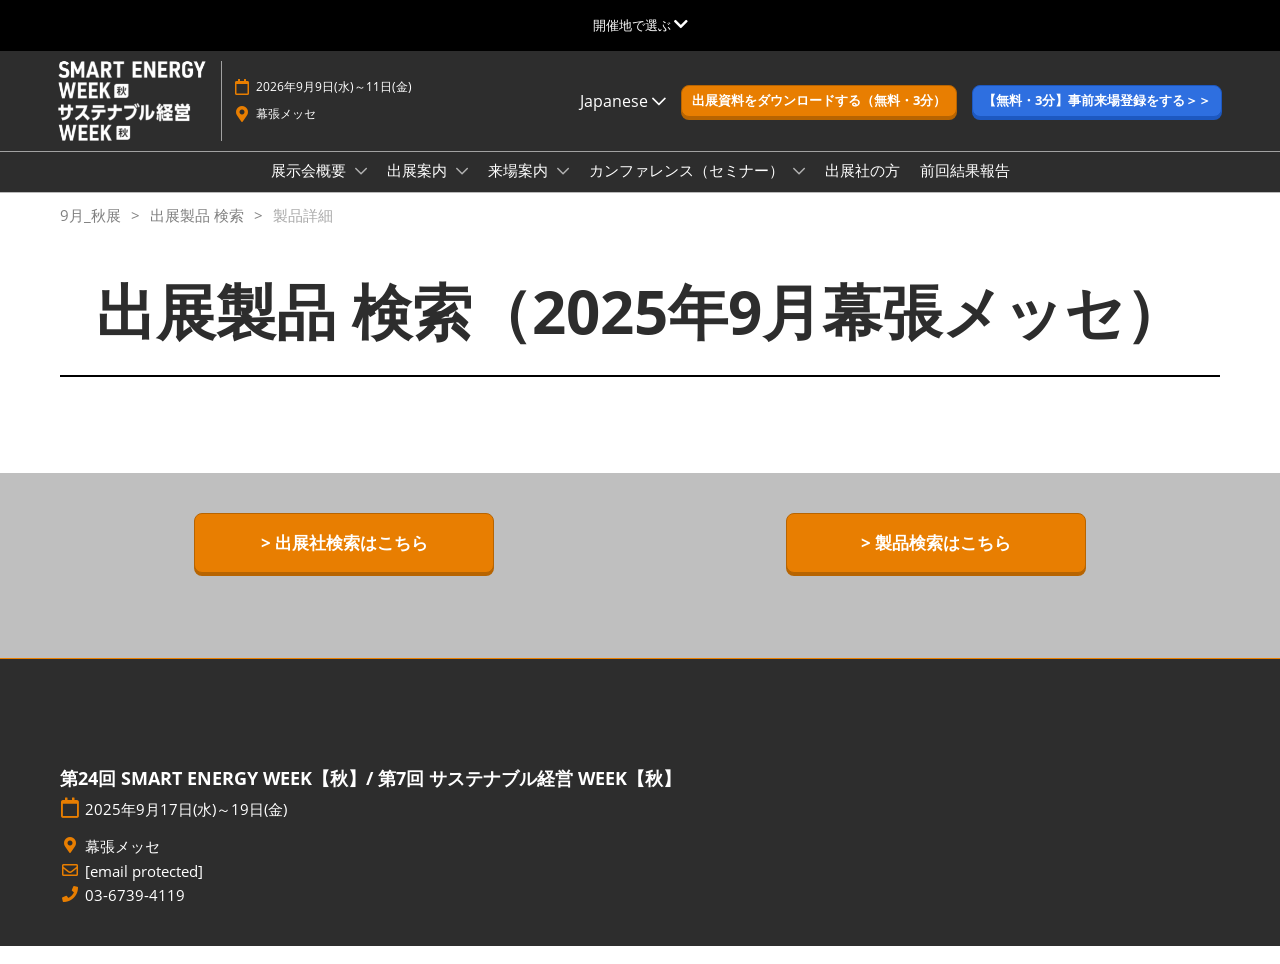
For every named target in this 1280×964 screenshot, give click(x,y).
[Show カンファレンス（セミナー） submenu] (799, 190)
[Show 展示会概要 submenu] (361, 190)
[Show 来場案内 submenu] (563, 190)
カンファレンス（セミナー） (688, 189)
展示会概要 (310, 189)
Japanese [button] (623, 120)
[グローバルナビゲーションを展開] (640, 25)
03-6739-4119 (135, 913)
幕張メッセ (286, 132)
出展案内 (419, 189)
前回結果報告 (965, 189)
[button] (819, 120)
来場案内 (520, 189)
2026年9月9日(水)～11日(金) (334, 105)
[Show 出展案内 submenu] (462, 190)
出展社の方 (862, 189)
